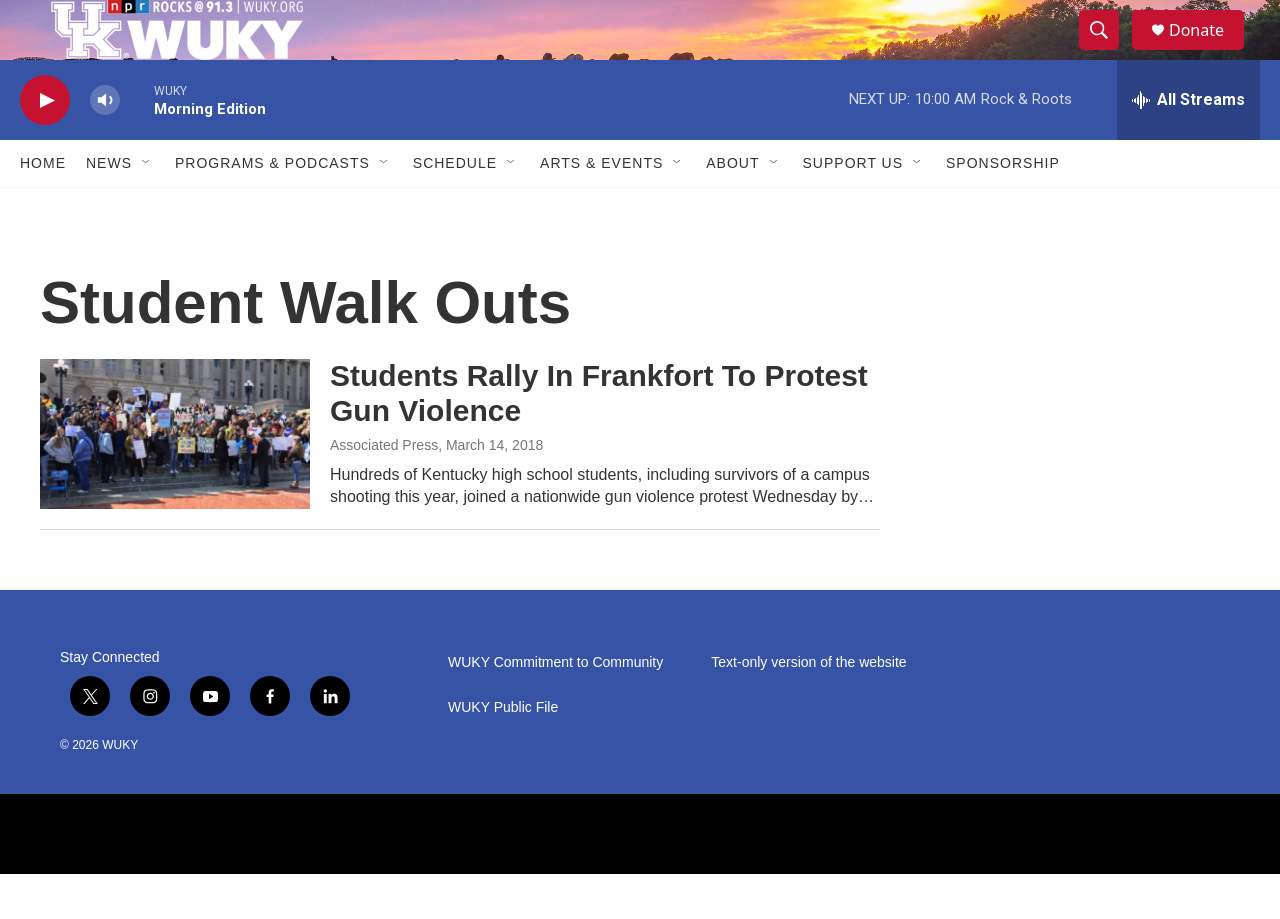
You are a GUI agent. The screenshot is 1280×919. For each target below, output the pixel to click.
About (732, 208)
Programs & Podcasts (272, 208)
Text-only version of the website (808, 707)
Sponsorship (1003, 208)
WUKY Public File (503, 752)
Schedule (455, 208)
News (109, 208)
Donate (1209, 52)
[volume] (105, 145)
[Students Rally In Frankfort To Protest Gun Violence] (175, 479)
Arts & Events (601, 208)
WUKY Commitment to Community (555, 707)
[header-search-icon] (1108, 53)
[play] (45, 145)
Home (43, 208)
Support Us (853, 208)
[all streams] (1188, 145)
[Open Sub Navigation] (147, 208)
